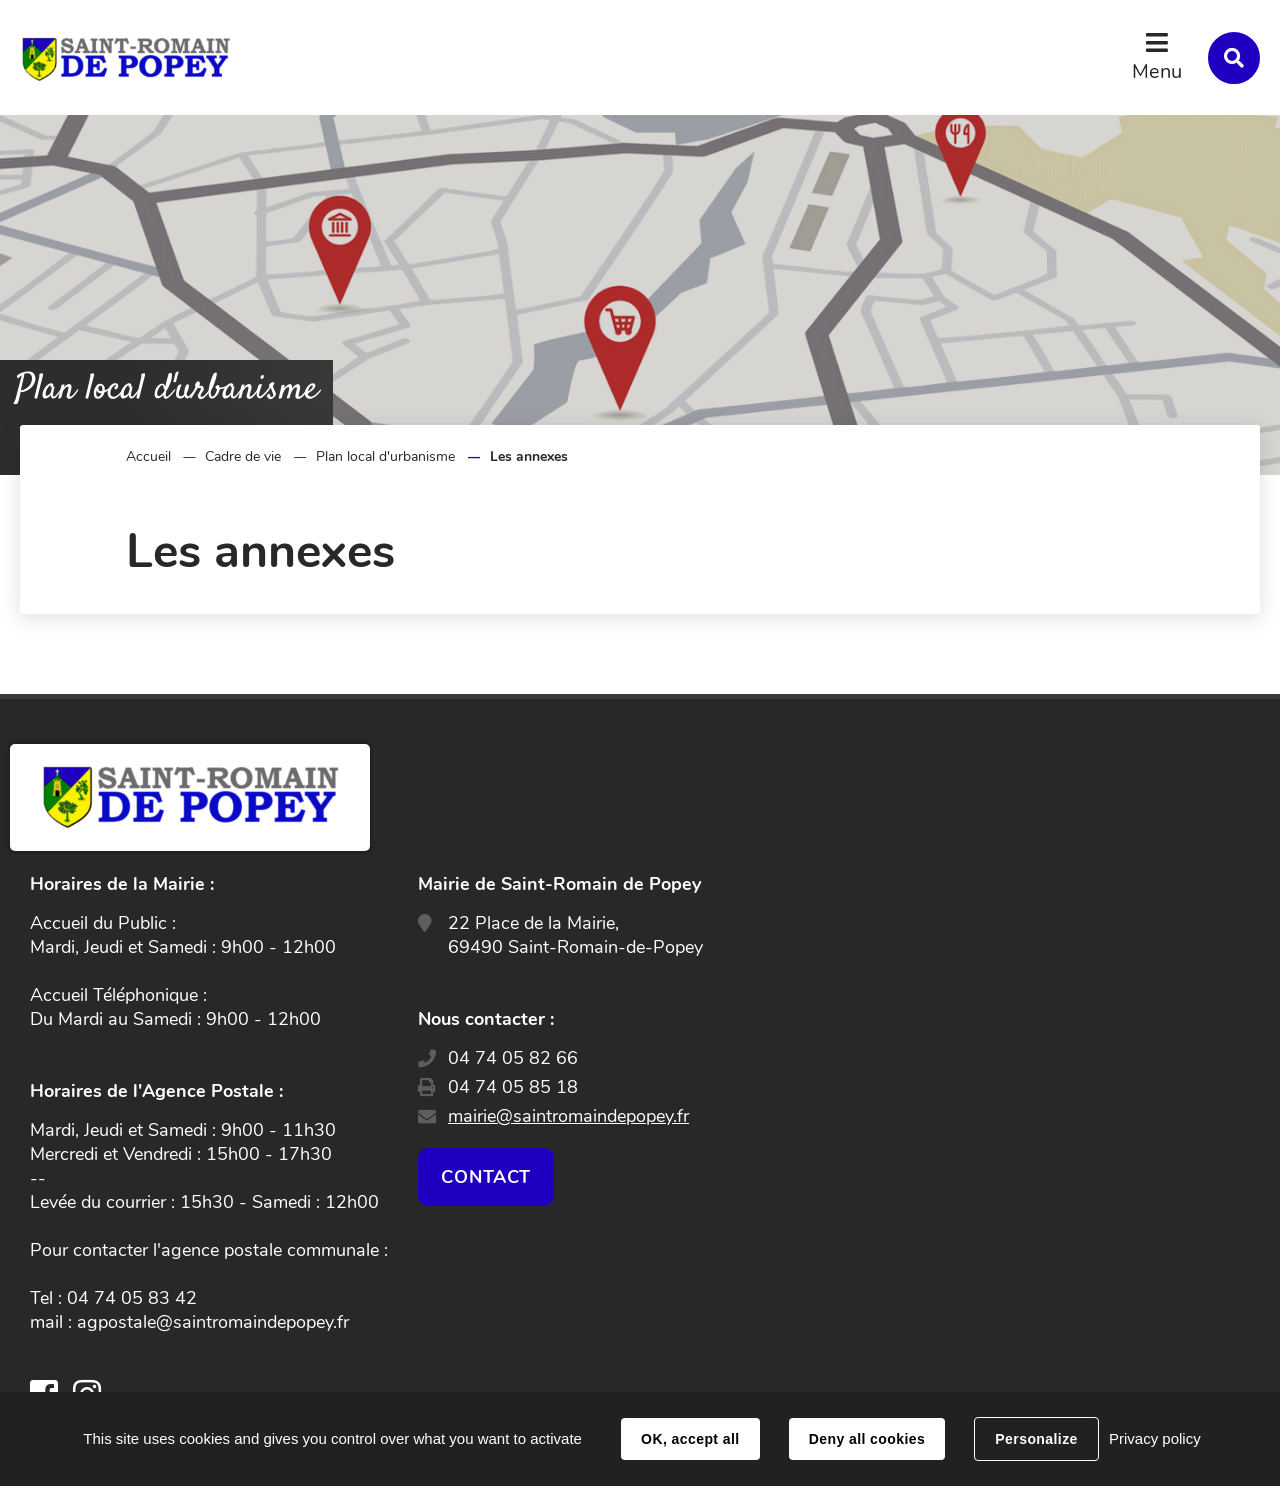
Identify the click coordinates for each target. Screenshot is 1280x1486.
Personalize (1036, 1439)
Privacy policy (1155, 1438)
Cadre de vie (243, 456)
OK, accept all (690, 1439)
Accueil (148, 456)
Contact (486, 1177)
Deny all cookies (867, 1439)
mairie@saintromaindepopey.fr (568, 1116)
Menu (1157, 71)
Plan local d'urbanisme (385, 456)
